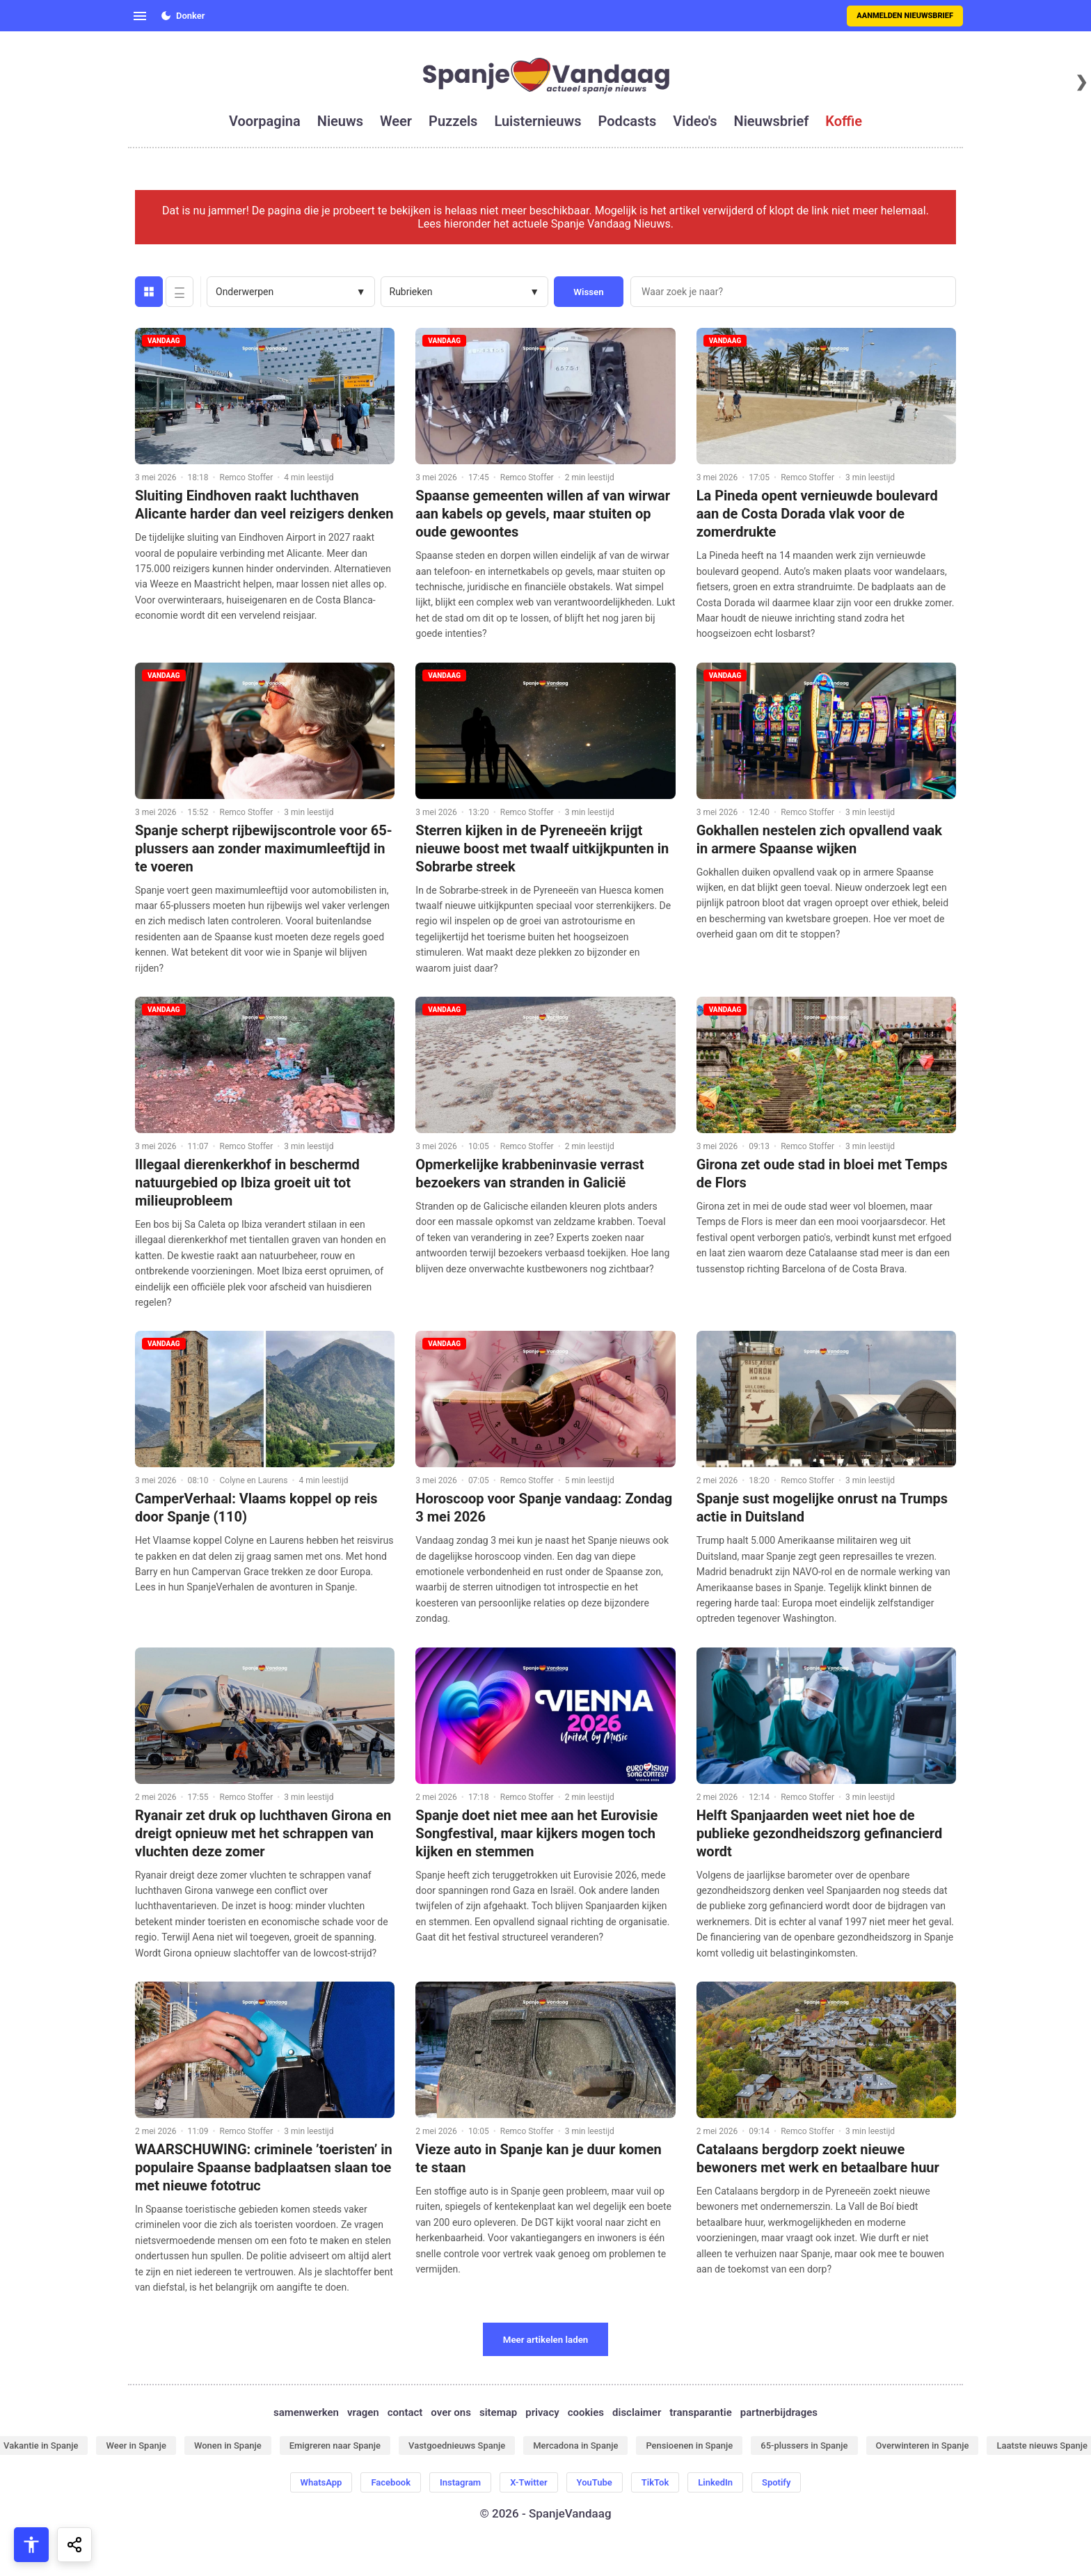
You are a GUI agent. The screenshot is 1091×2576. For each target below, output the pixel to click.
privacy (542, 2412)
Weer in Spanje (136, 2445)
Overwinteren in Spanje (922, 2445)
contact (405, 2412)
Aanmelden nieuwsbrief (905, 15)
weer (396, 121)
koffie (843, 121)
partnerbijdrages (779, 2412)
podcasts (627, 121)
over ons (451, 2412)
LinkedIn (715, 2482)
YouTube (594, 2482)
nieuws (340, 121)
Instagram (460, 2482)
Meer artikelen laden (546, 2339)
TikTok (655, 2482)
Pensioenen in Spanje (689, 2445)
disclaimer (636, 2412)
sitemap (498, 2412)
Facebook (391, 2482)
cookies (586, 2412)
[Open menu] (140, 16)
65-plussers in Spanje (803, 2445)
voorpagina (265, 121)
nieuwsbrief (771, 121)
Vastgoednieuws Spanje (456, 2445)
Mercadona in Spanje (575, 2445)
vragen (363, 2412)
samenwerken (306, 2412)
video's (695, 121)
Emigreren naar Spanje (335, 2445)
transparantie (700, 2412)
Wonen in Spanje (228, 2445)
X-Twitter (528, 2482)
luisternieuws (537, 121)
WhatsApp (321, 2482)
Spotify (776, 2482)
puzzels (453, 121)
